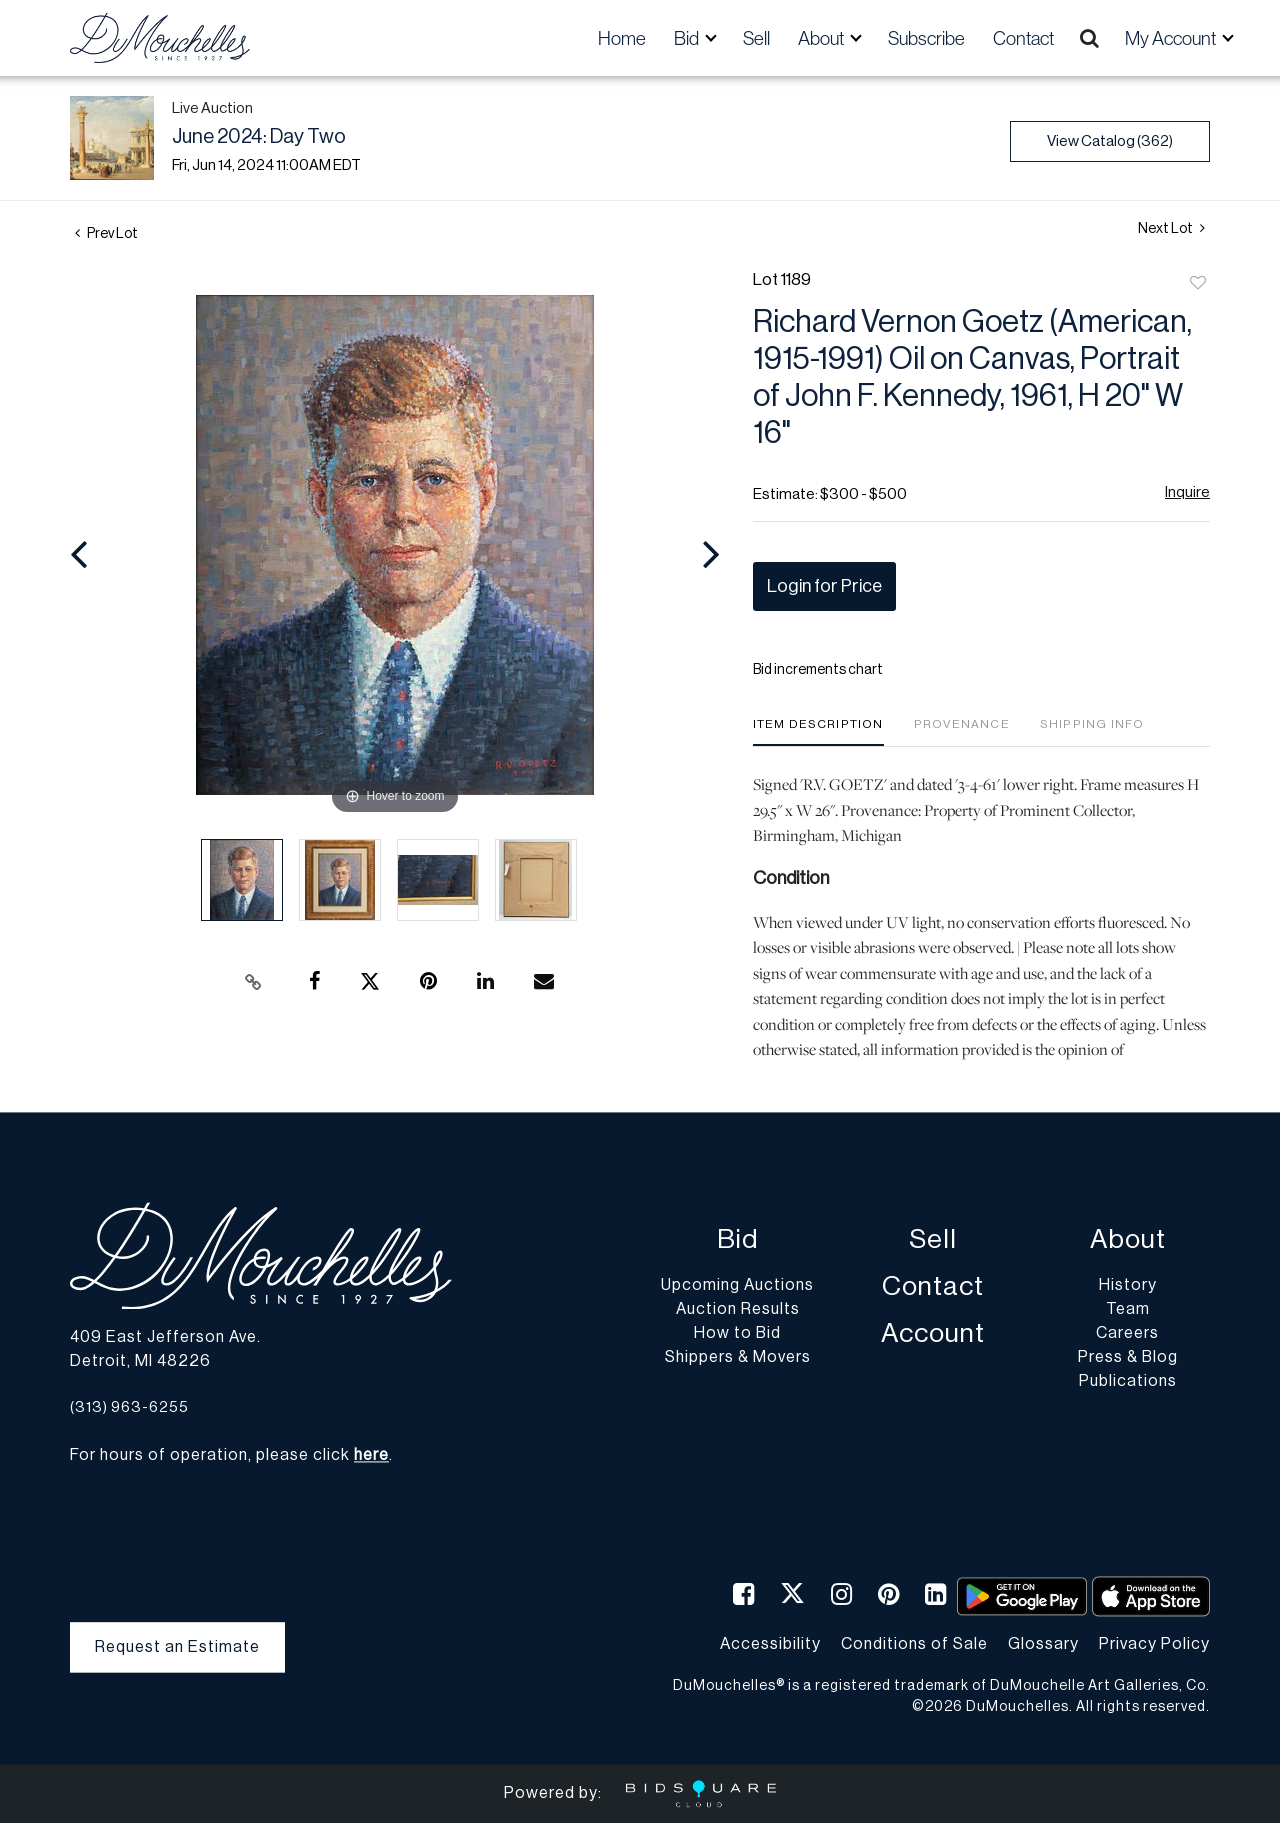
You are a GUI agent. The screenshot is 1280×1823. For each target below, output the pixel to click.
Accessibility (770, 1644)
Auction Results (738, 1310)
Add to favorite (1198, 284)
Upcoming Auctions (737, 1286)
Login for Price (824, 586)
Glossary (1043, 1644)
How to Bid (737, 1334)
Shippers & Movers (738, 1358)
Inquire (1187, 492)
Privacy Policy (1154, 1644)
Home (622, 38)
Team (1128, 1310)
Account (933, 1334)
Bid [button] (688, 38)
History (1128, 1286)
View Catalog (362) (1110, 141)
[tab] (818, 731)
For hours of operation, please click (229, 1456)
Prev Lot (106, 234)
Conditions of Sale (914, 1644)
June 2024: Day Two (259, 137)
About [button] (822, 38)
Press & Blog (1128, 1358)
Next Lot (1171, 228)
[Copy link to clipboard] (254, 982)
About (1128, 1240)
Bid (737, 1240)
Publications (1128, 1382)
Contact (1023, 38)
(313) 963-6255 (129, 1407)
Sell (756, 38)
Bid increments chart (818, 670)
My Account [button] (1172, 38)
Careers (1127, 1334)
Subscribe (926, 38)
